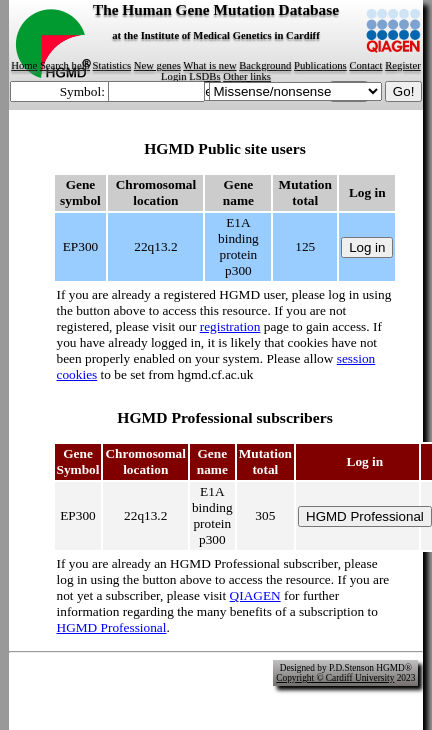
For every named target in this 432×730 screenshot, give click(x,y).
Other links (247, 76)
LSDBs (204, 76)
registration (230, 326)
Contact (365, 65)
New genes (157, 65)
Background (265, 65)
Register (403, 65)
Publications (320, 65)
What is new (209, 65)
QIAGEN (255, 595)
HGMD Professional (112, 627)
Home (24, 65)
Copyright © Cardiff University (335, 678)
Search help (65, 65)
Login (173, 76)
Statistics (112, 65)
